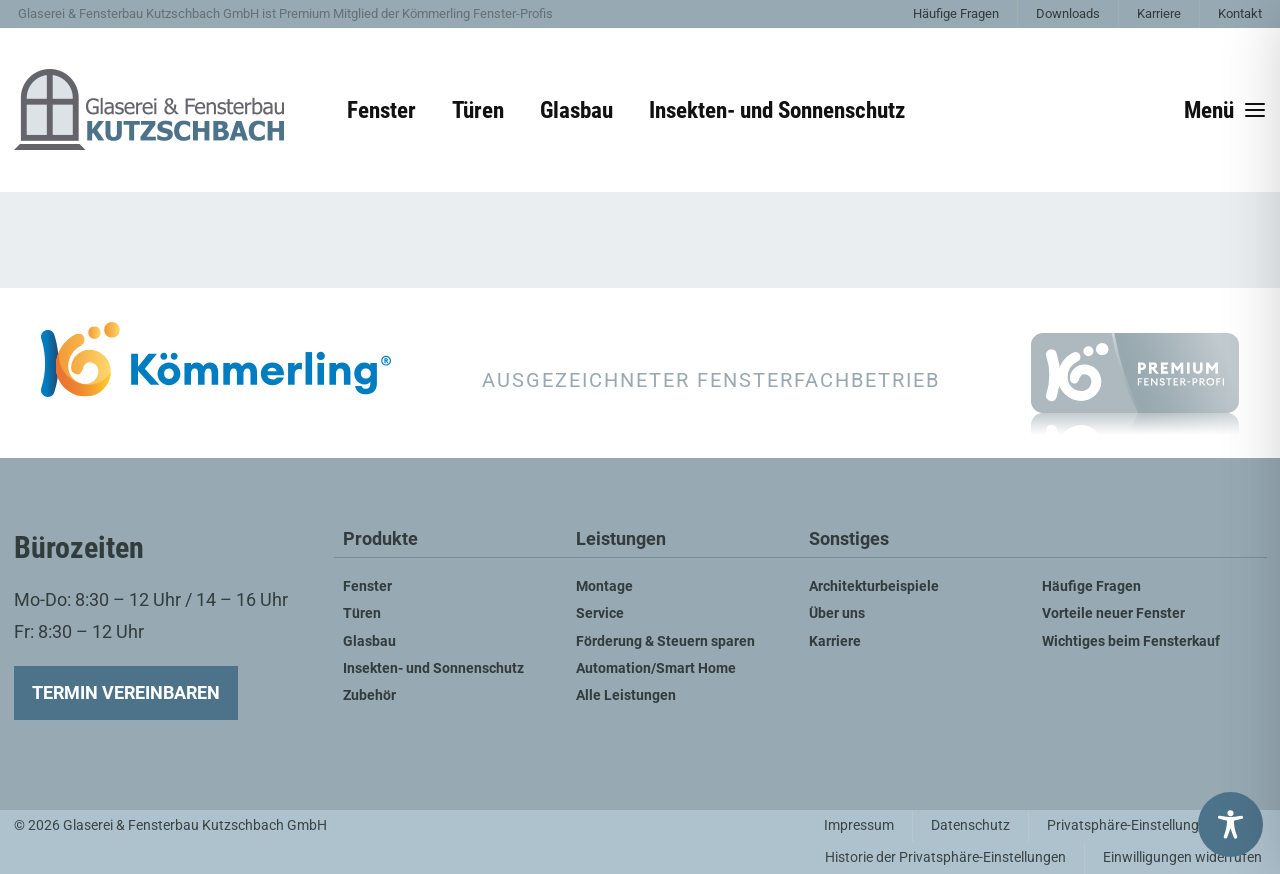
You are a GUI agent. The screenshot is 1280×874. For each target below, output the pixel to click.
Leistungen (621, 539)
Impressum (859, 825)
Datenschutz (970, 825)
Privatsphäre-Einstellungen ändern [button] (1154, 825)
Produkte (380, 539)
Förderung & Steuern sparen (665, 641)
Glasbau (576, 110)
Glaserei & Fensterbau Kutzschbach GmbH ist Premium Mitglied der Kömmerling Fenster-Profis (285, 13)
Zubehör (369, 695)
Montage (604, 586)
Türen (478, 110)
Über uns (837, 613)
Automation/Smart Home (656, 668)
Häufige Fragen (956, 13)
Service (600, 613)
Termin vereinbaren (126, 692)
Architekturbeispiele (874, 586)
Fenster (381, 110)
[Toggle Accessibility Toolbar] (1230, 824)
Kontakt (1240, 13)
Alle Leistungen (626, 695)
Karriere (1159, 13)
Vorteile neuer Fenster (1113, 613)
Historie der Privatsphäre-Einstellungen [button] (945, 857)
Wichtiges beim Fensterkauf (1131, 641)
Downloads (1068, 13)
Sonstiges (849, 539)
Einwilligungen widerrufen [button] (1182, 857)
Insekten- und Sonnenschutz (777, 110)
